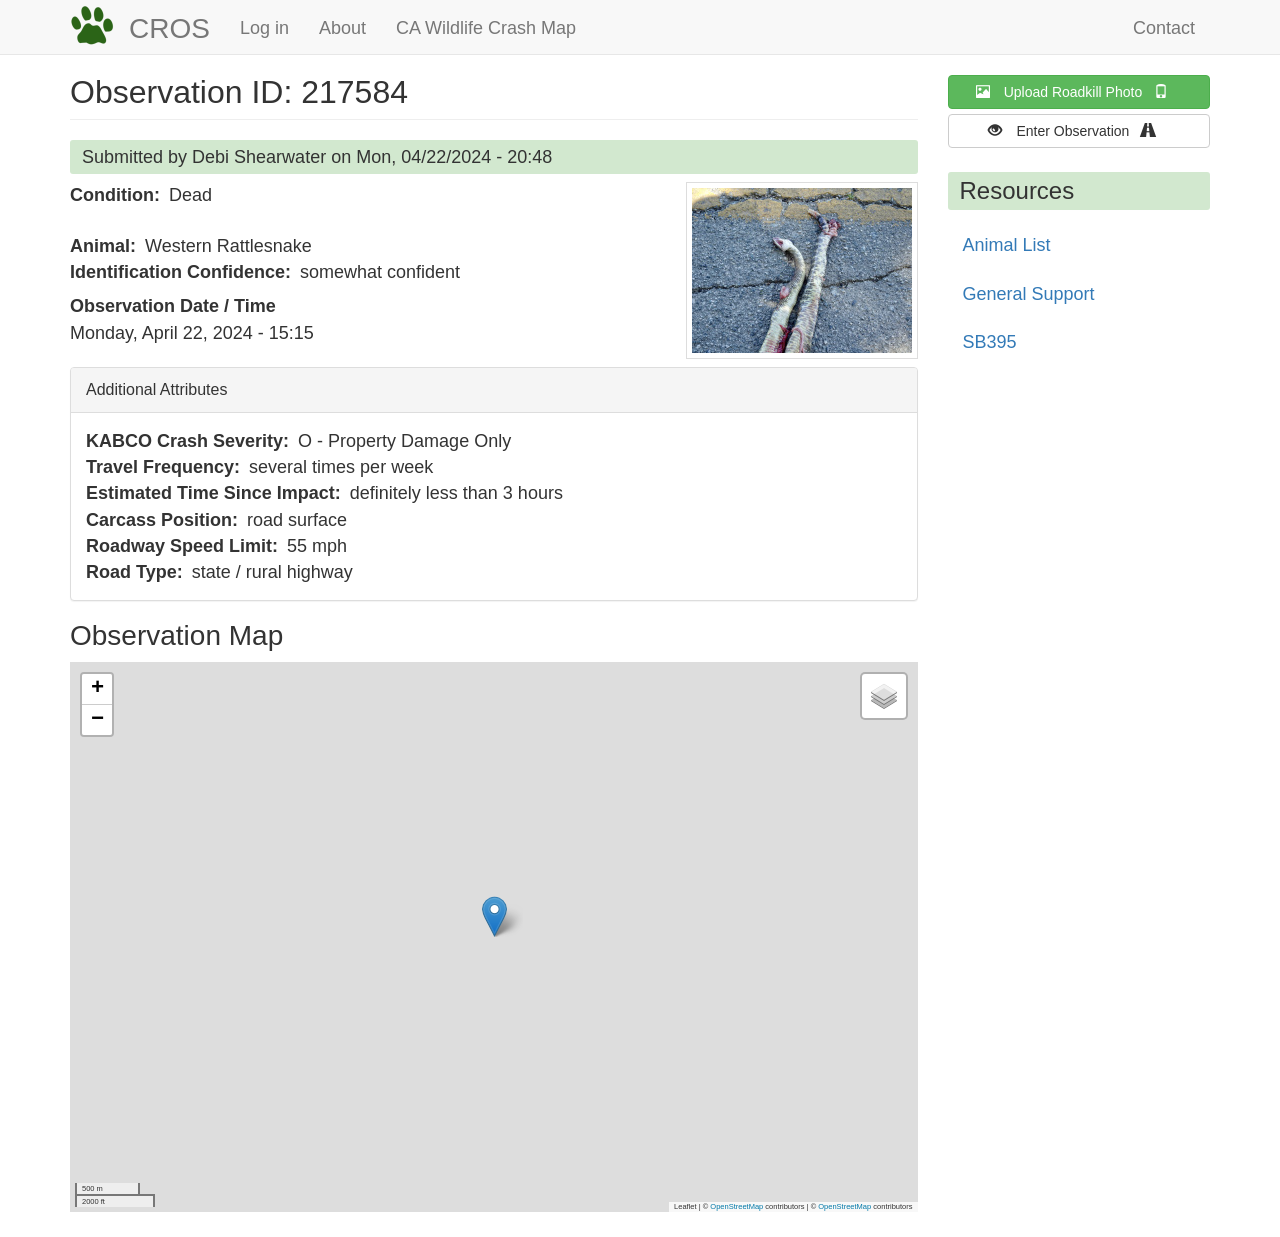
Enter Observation (1078, 130)
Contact (1164, 28)
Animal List (1007, 245)
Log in (264, 28)
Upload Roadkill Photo (1079, 91)
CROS (169, 28)
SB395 (990, 342)
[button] (802, 270)
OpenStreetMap (736, 1206)
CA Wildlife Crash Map (486, 28)
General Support (1029, 294)
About (342, 28)
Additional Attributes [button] (156, 389)
